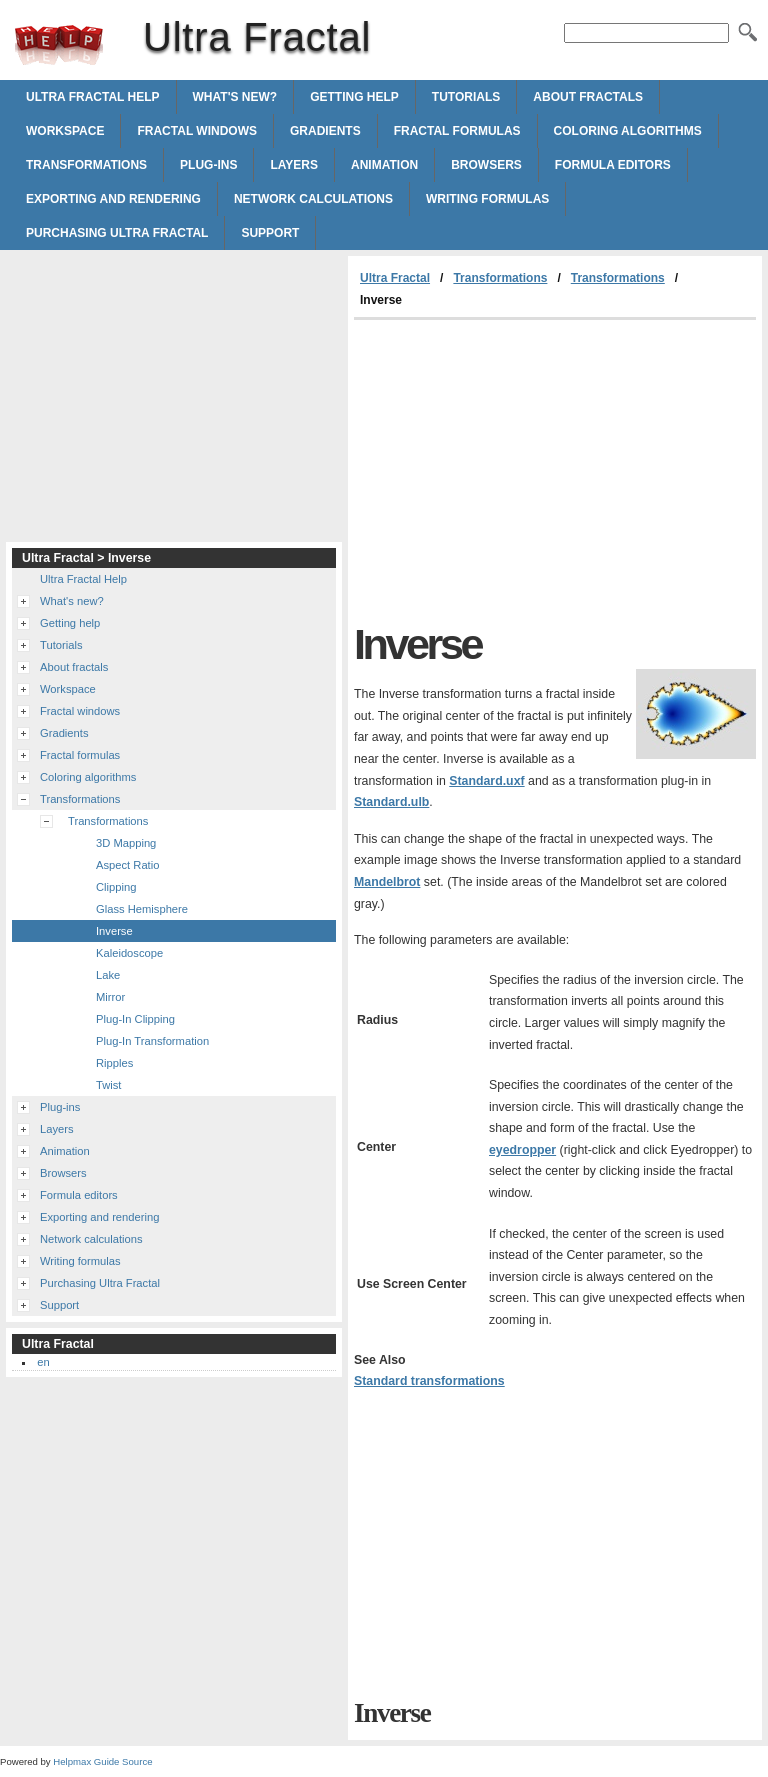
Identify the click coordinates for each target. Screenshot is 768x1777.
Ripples (114, 1063)
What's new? (235, 97)
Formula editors (613, 165)
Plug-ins (208, 165)
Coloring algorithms (628, 131)
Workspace (65, 131)
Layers (294, 165)
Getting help (354, 97)
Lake (108, 975)
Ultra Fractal (59, 45)
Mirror (110, 997)
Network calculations (313, 199)
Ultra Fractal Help (93, 97)
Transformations (86, 165)
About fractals (588, 97)
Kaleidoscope (129, 953)
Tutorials (466, 97)
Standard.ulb (391, 802)
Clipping (116, 887)
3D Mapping (126, 843)
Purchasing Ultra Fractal (117, 233)
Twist (108, 1085)
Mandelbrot (387, 882)
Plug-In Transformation (152, 1041)
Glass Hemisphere (142, 909)
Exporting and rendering (113, 199)
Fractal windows (197, 131)
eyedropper (522, 1150)
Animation (384, 165)
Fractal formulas (457, 131)
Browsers (486, 165)
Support (270, 233)
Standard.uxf (486, 781)
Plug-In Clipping (135, 1019)
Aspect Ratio (127, 865)
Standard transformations (429, 1381)
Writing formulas (487, 199)
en (43, 1362)
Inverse (114, 931)
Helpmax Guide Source (102, 1761)
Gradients (325, 131)
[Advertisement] (522, 470)
